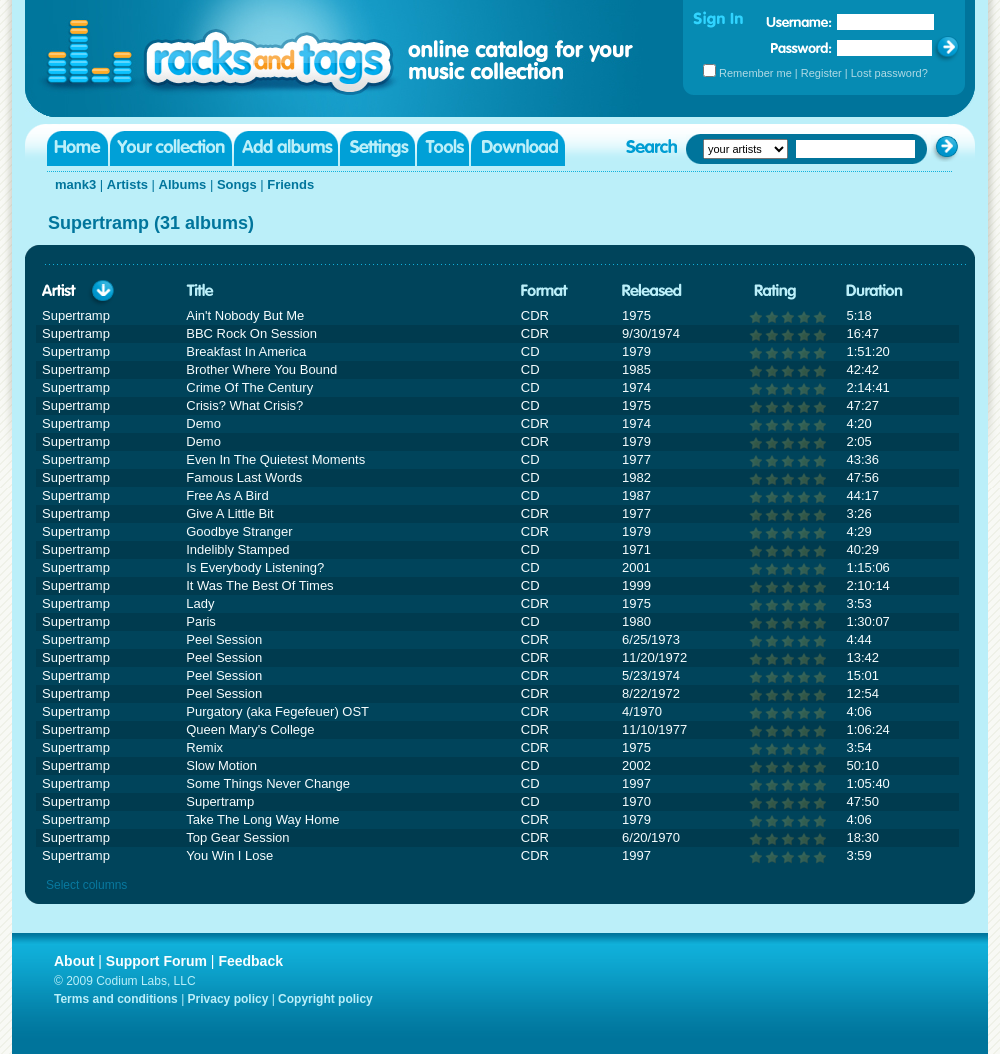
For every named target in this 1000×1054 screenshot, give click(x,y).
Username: (799, 22)
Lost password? (889, 73)
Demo (203, 423)
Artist (59, 291)
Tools (443, 148)
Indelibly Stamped (237, 549)
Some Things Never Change (268, 783)
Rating (775, 291)
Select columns (86, 885)
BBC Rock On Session (251, 333)
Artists (127, 184)
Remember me (755, 73)
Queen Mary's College (250, 729)
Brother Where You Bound (261, 369)
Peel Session (224, 639)
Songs (237, 184)
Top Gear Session (237, 837)
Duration (874, 291)
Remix (204, 747)
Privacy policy (228, 999)
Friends (290, 184)
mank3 (75, 184)
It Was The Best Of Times (259, 585)
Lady (200, 603)
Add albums (286, 148)
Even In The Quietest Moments (275, 459)
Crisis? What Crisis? (244, 405)
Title (200, 291)
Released (652, 291)
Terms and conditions (116, 999)
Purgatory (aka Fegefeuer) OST (277, 711)
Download (518, 148)
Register (821, 73)
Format (544, 291)
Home (77, 148)
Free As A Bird (227, 495)
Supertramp (220, 801)
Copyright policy (325, 999)
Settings (377, 148)
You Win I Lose (229, 855)
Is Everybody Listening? (255, 567)
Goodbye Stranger (239, 531)
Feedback (250, 961)
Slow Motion (221, 765)
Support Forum (156, 961)
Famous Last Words (244, 477)
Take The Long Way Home (262, 819)
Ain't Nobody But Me (245, 315)
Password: (801, 47)
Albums (183, 184)
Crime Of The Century (249, 387)
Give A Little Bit (229, 513)
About (74, 961)
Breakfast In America (246, 351)
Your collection (171, 148)
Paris (201, 621)
